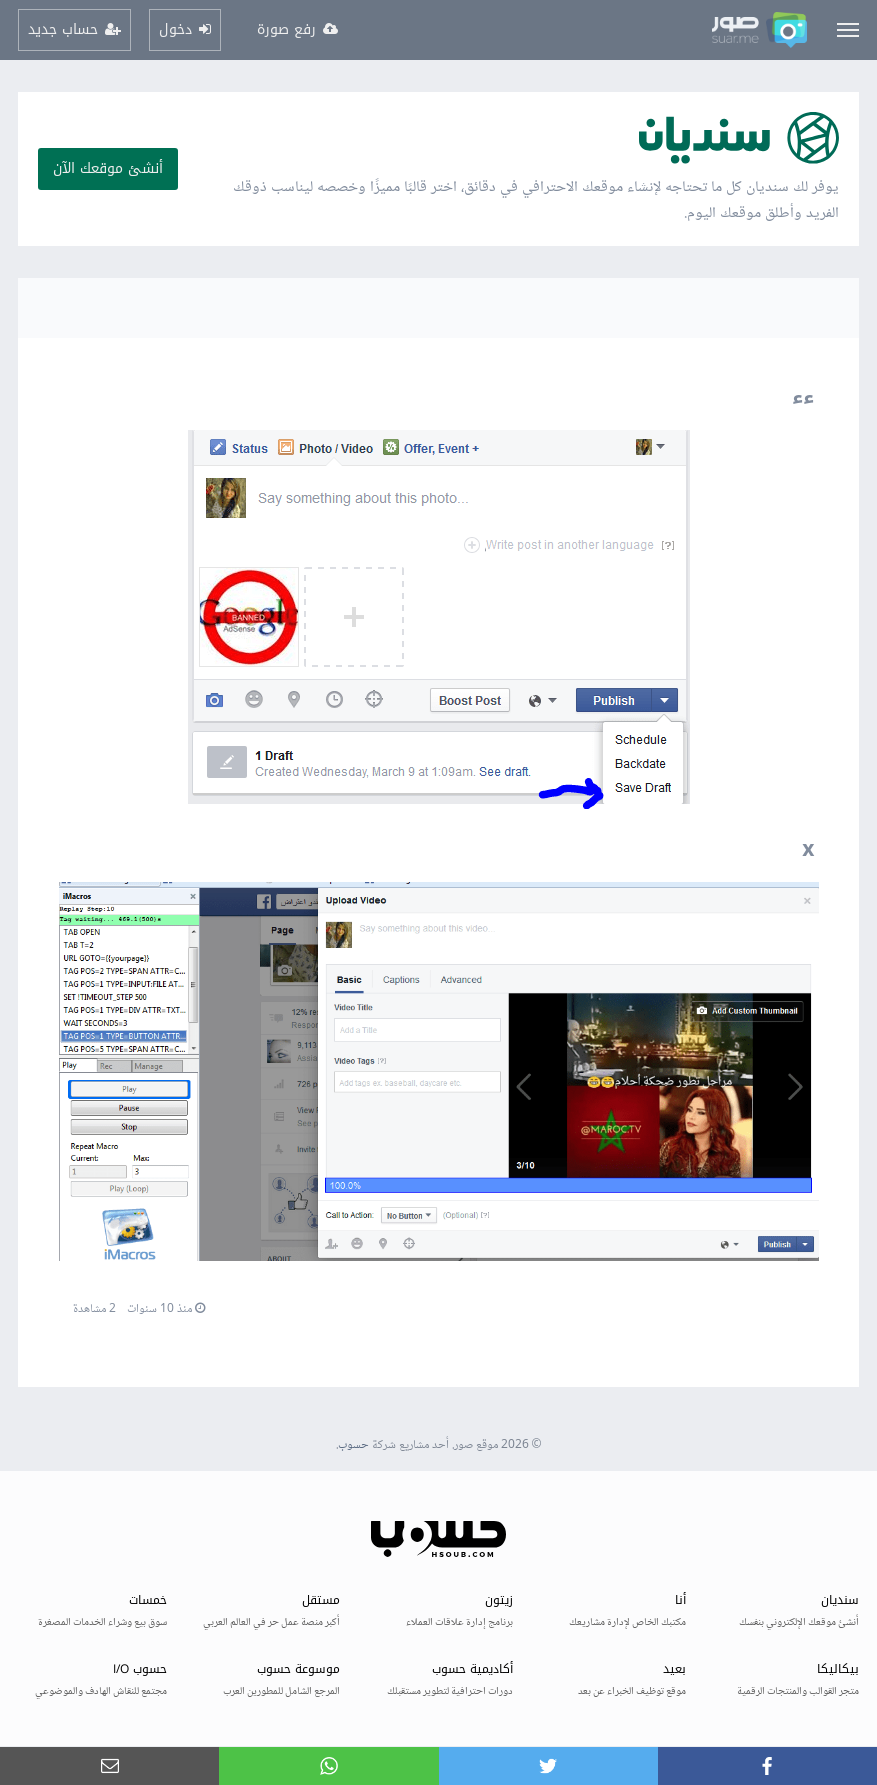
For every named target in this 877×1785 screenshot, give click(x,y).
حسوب (353, 1445)
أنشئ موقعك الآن (108, 168)
